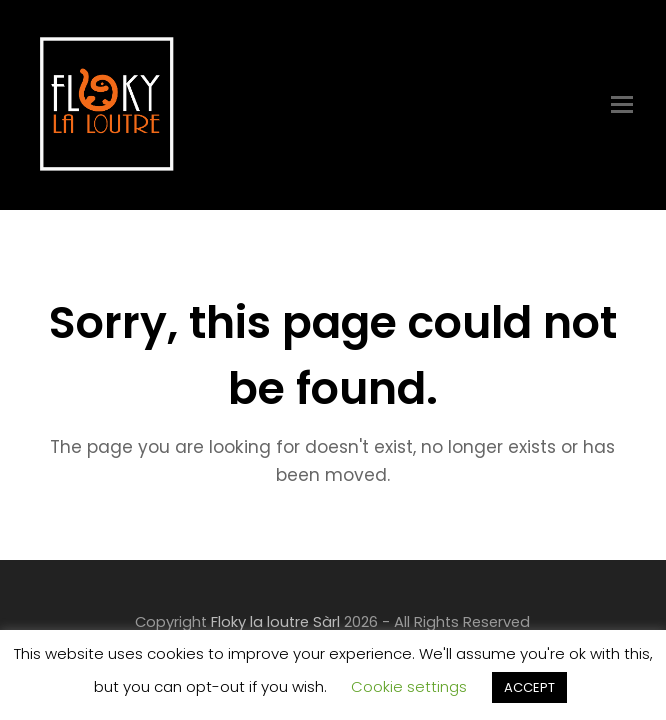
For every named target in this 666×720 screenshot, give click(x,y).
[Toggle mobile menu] (622, 105)
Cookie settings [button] (409, 686)
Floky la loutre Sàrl (275, 622)
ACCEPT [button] (529, 687)
